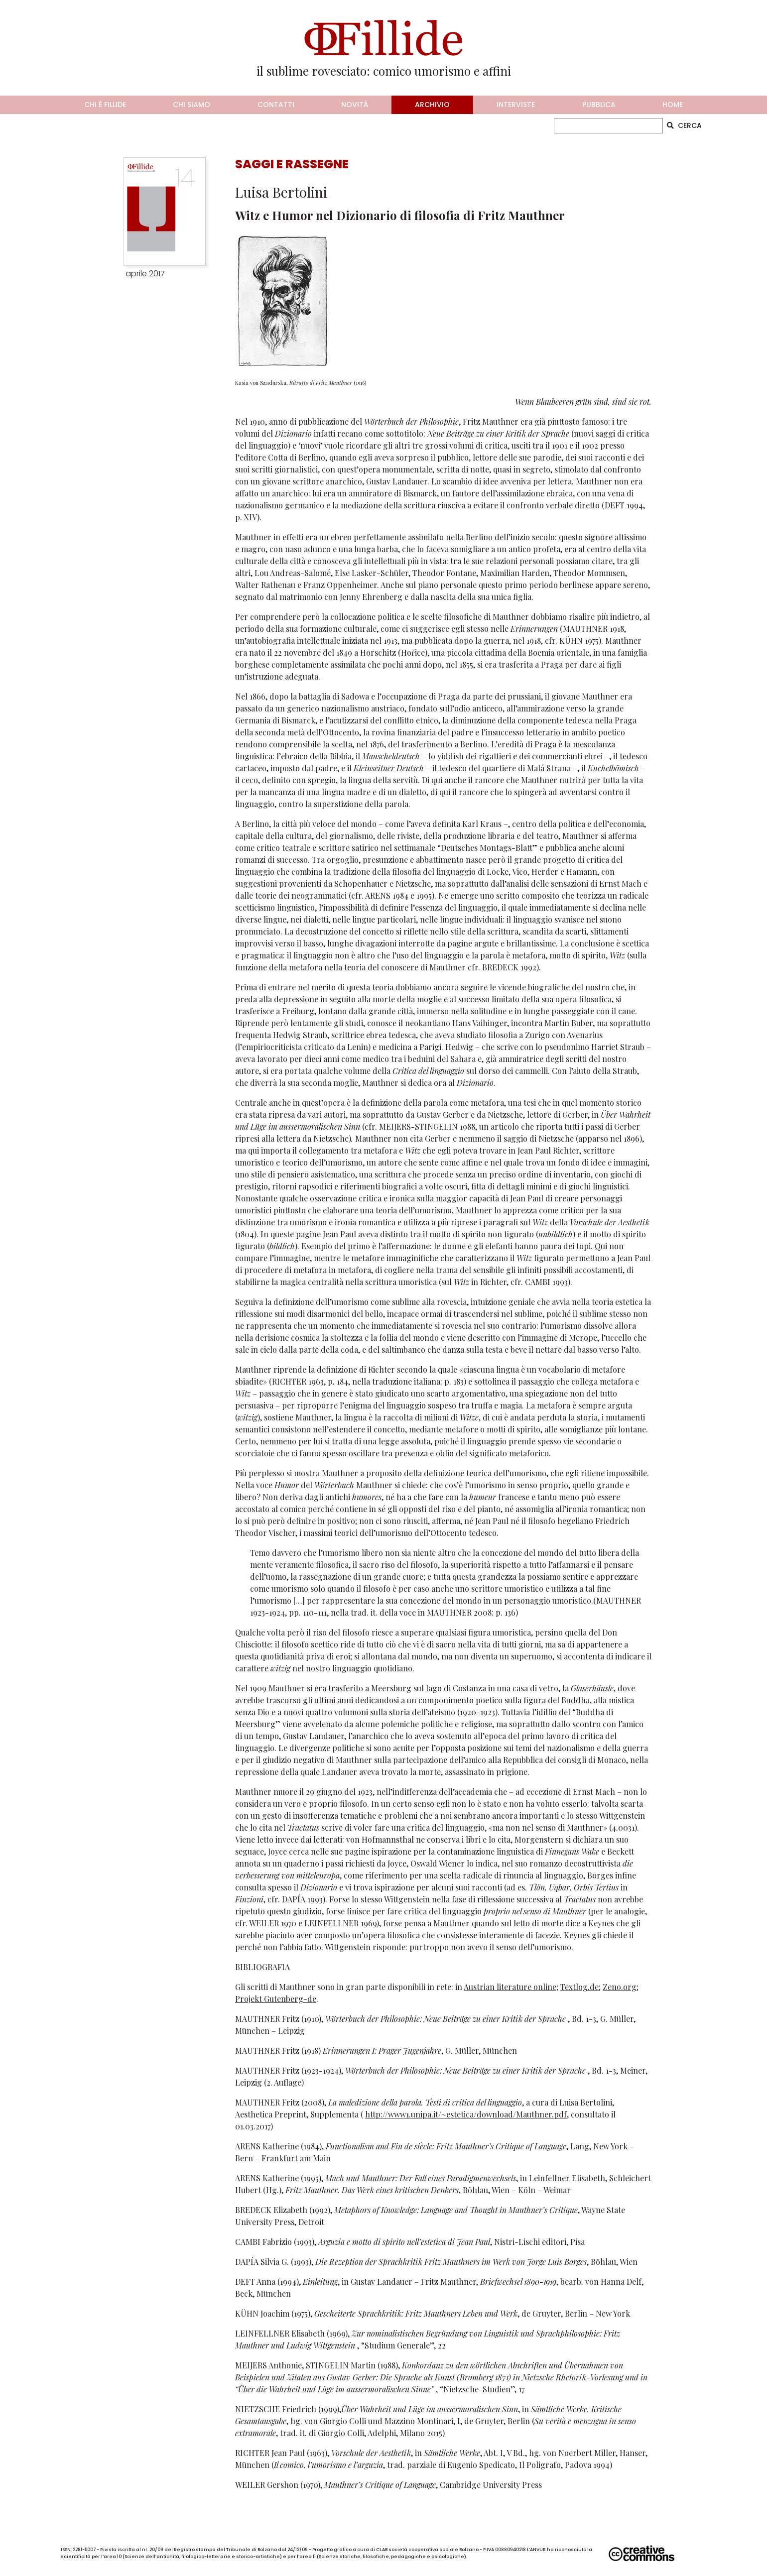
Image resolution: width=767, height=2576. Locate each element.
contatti (275, 105)
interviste (516, 105)
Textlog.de (579, 1987)
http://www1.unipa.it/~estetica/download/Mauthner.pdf (466, 2114)
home (672, 105)
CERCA (684, 125)
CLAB (381, 2550)
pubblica (599, 105)
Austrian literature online (510, 1987)
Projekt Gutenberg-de (275, 1998)
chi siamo (191, 105)
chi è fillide (105, 105)
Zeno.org (620, 1987)
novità (354, 105)
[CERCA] (608, 125)
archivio (432, 105)
